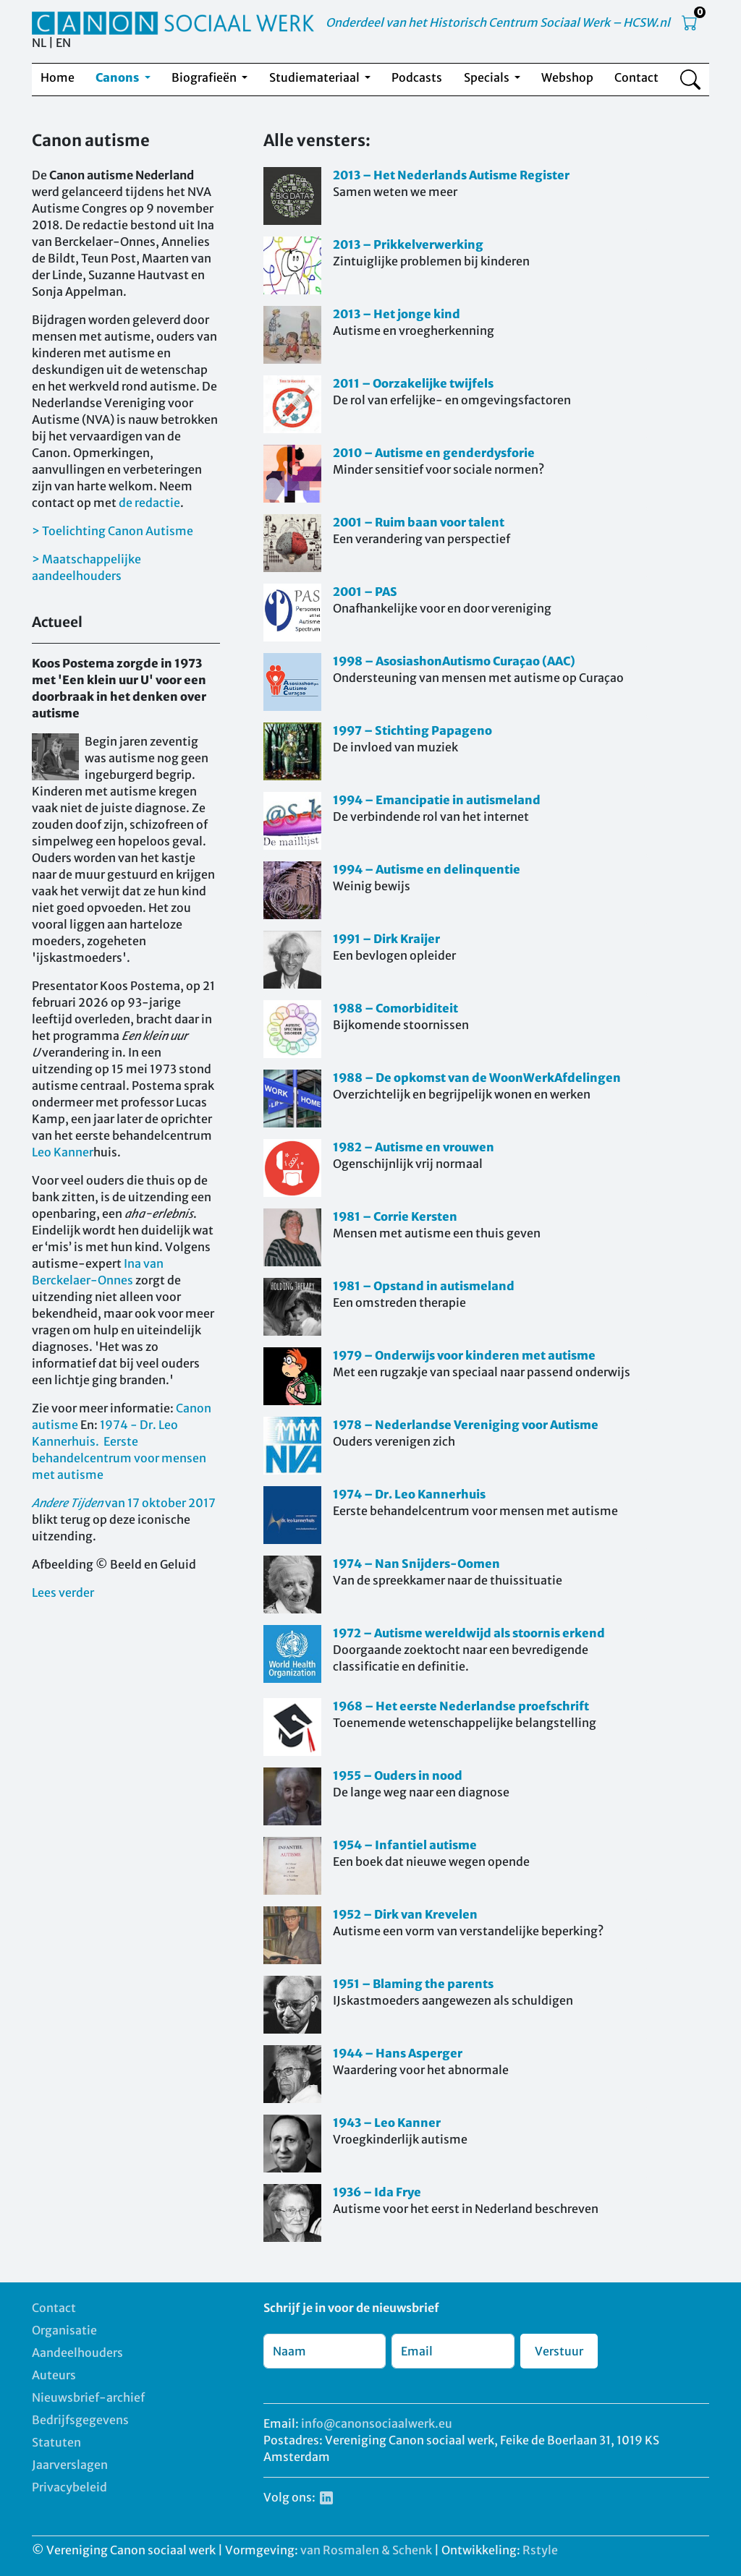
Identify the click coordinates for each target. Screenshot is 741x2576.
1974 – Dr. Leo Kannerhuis (409, 1494)
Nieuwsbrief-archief (88, 2397)
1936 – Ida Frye (377, 2192)
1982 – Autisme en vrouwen (413, 1147)
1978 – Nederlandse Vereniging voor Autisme (465, 1424)
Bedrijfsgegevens (80, 2420)
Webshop (567, 77)
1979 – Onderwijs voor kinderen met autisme (464, 1355)
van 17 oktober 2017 (124, 1503)
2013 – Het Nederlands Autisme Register (451, 175)
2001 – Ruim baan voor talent (418, 522)
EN (63, 42)
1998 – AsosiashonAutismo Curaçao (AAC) (454, 661)
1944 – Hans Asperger (397, 2053)
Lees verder (63, 1592)
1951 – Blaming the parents (413, 1983)
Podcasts (416, 77)
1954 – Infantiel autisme (405, 1845)
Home (58, 77)
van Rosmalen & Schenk (366, 2550)
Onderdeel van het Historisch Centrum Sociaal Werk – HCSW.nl (498, 22)
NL (39, 42)
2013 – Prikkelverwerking (408, 244)
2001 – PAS (365, 591)
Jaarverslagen (70, 2464)
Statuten (56, 2442)
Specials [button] (488, 77)
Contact (636, 77)
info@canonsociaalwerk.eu (376, 2423)
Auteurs (54, 2375)
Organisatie (64, 2330)
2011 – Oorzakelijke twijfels (413, 383)
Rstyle (540, 2550)
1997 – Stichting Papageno (412, 730)
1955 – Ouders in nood (397, 1775)
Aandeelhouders (77, 2352)
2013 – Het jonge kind (396, 314)
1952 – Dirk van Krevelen (405, 1914)
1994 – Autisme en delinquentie (426, 869)
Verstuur (559, 2351)
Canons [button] (118, 77)
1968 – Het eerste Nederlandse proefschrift (461, 1706)
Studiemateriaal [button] (315, 77)
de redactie (149, 502)
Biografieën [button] (205, 77)
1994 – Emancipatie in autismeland (437, 800)
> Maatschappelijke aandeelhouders (86, 567)
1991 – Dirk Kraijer (386, 938)
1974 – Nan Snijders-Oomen (416, 1563)
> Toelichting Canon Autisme (112, 531)
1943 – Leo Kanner (387, 2122)
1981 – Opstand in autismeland (424, 1286)
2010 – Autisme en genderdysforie (434, 452)
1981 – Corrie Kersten (395, 1216)
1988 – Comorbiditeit (395, 1008)
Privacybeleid (69, 2487)
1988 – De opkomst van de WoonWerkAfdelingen (477, 1077)
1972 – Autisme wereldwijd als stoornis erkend (469, 1633)
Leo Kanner (62, 1152)
